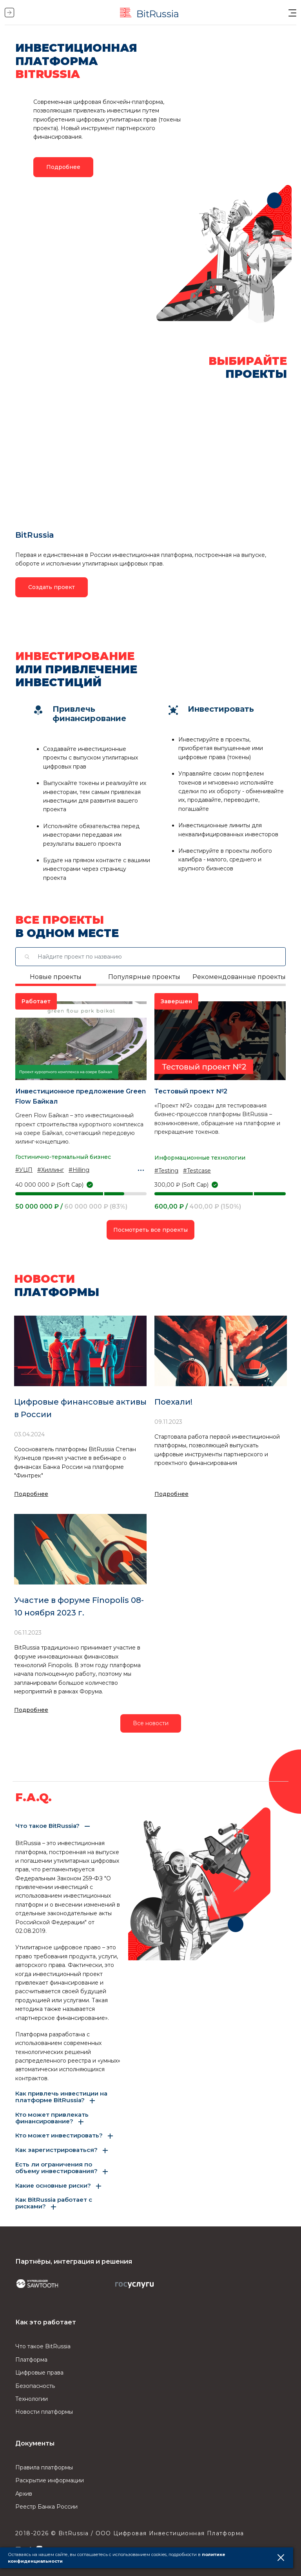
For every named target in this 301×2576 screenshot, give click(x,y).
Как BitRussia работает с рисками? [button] (53, 2203)
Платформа (31, 2359)
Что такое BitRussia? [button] (47, 1826)
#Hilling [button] (79, 1170)
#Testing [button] (166, 1170)
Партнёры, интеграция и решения (73, 2261)
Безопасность (35, 2385)
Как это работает (45, 2322)
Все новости (151, 1723)
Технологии (31, 2398)
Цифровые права (39, 2372)
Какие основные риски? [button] (53, 2186)
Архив (23, 2493)
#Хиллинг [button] (50, 1170)
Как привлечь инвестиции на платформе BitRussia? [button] (61, 2097)
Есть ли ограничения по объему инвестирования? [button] (56, 2168)
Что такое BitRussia (43, 2346)
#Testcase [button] (197, 1170)
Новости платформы (44, 2411)
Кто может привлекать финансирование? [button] (52, 2118)
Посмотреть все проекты (150, 1229)
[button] (292, 12)
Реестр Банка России (46, 2506)
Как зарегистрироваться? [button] (56, 2150)
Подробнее (31, 1493)
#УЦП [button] (24, 1170)
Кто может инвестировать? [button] (59, 2135)
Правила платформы (44, 2467)
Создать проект (51, 587)
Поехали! (173, 1402)
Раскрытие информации (49, 2480)
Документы (34, 2443)
